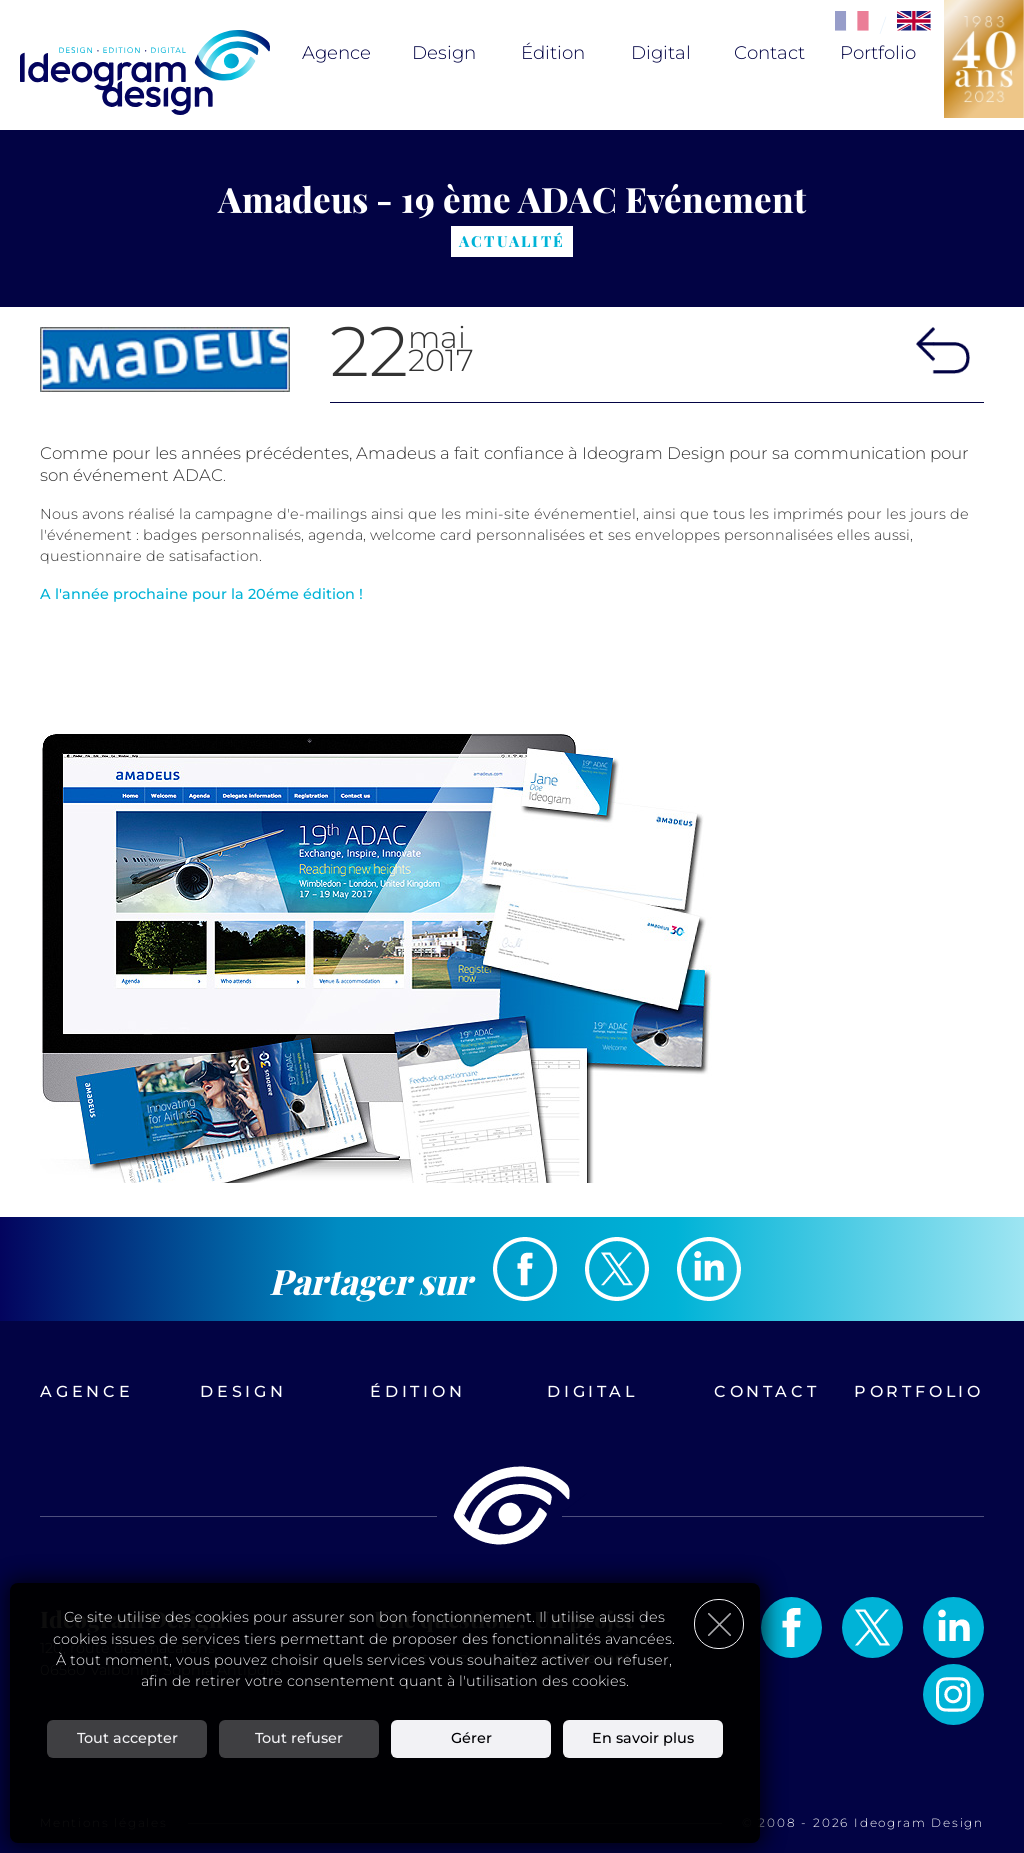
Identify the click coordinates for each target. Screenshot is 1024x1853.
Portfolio (878, 53)
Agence (336, 53)
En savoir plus (643, 1738)
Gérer (471, 1738)
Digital (661, 53)
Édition (553, 53)
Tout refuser (299, 1738)
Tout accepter (127, 1738)
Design (444, 53)
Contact (769, 53)
